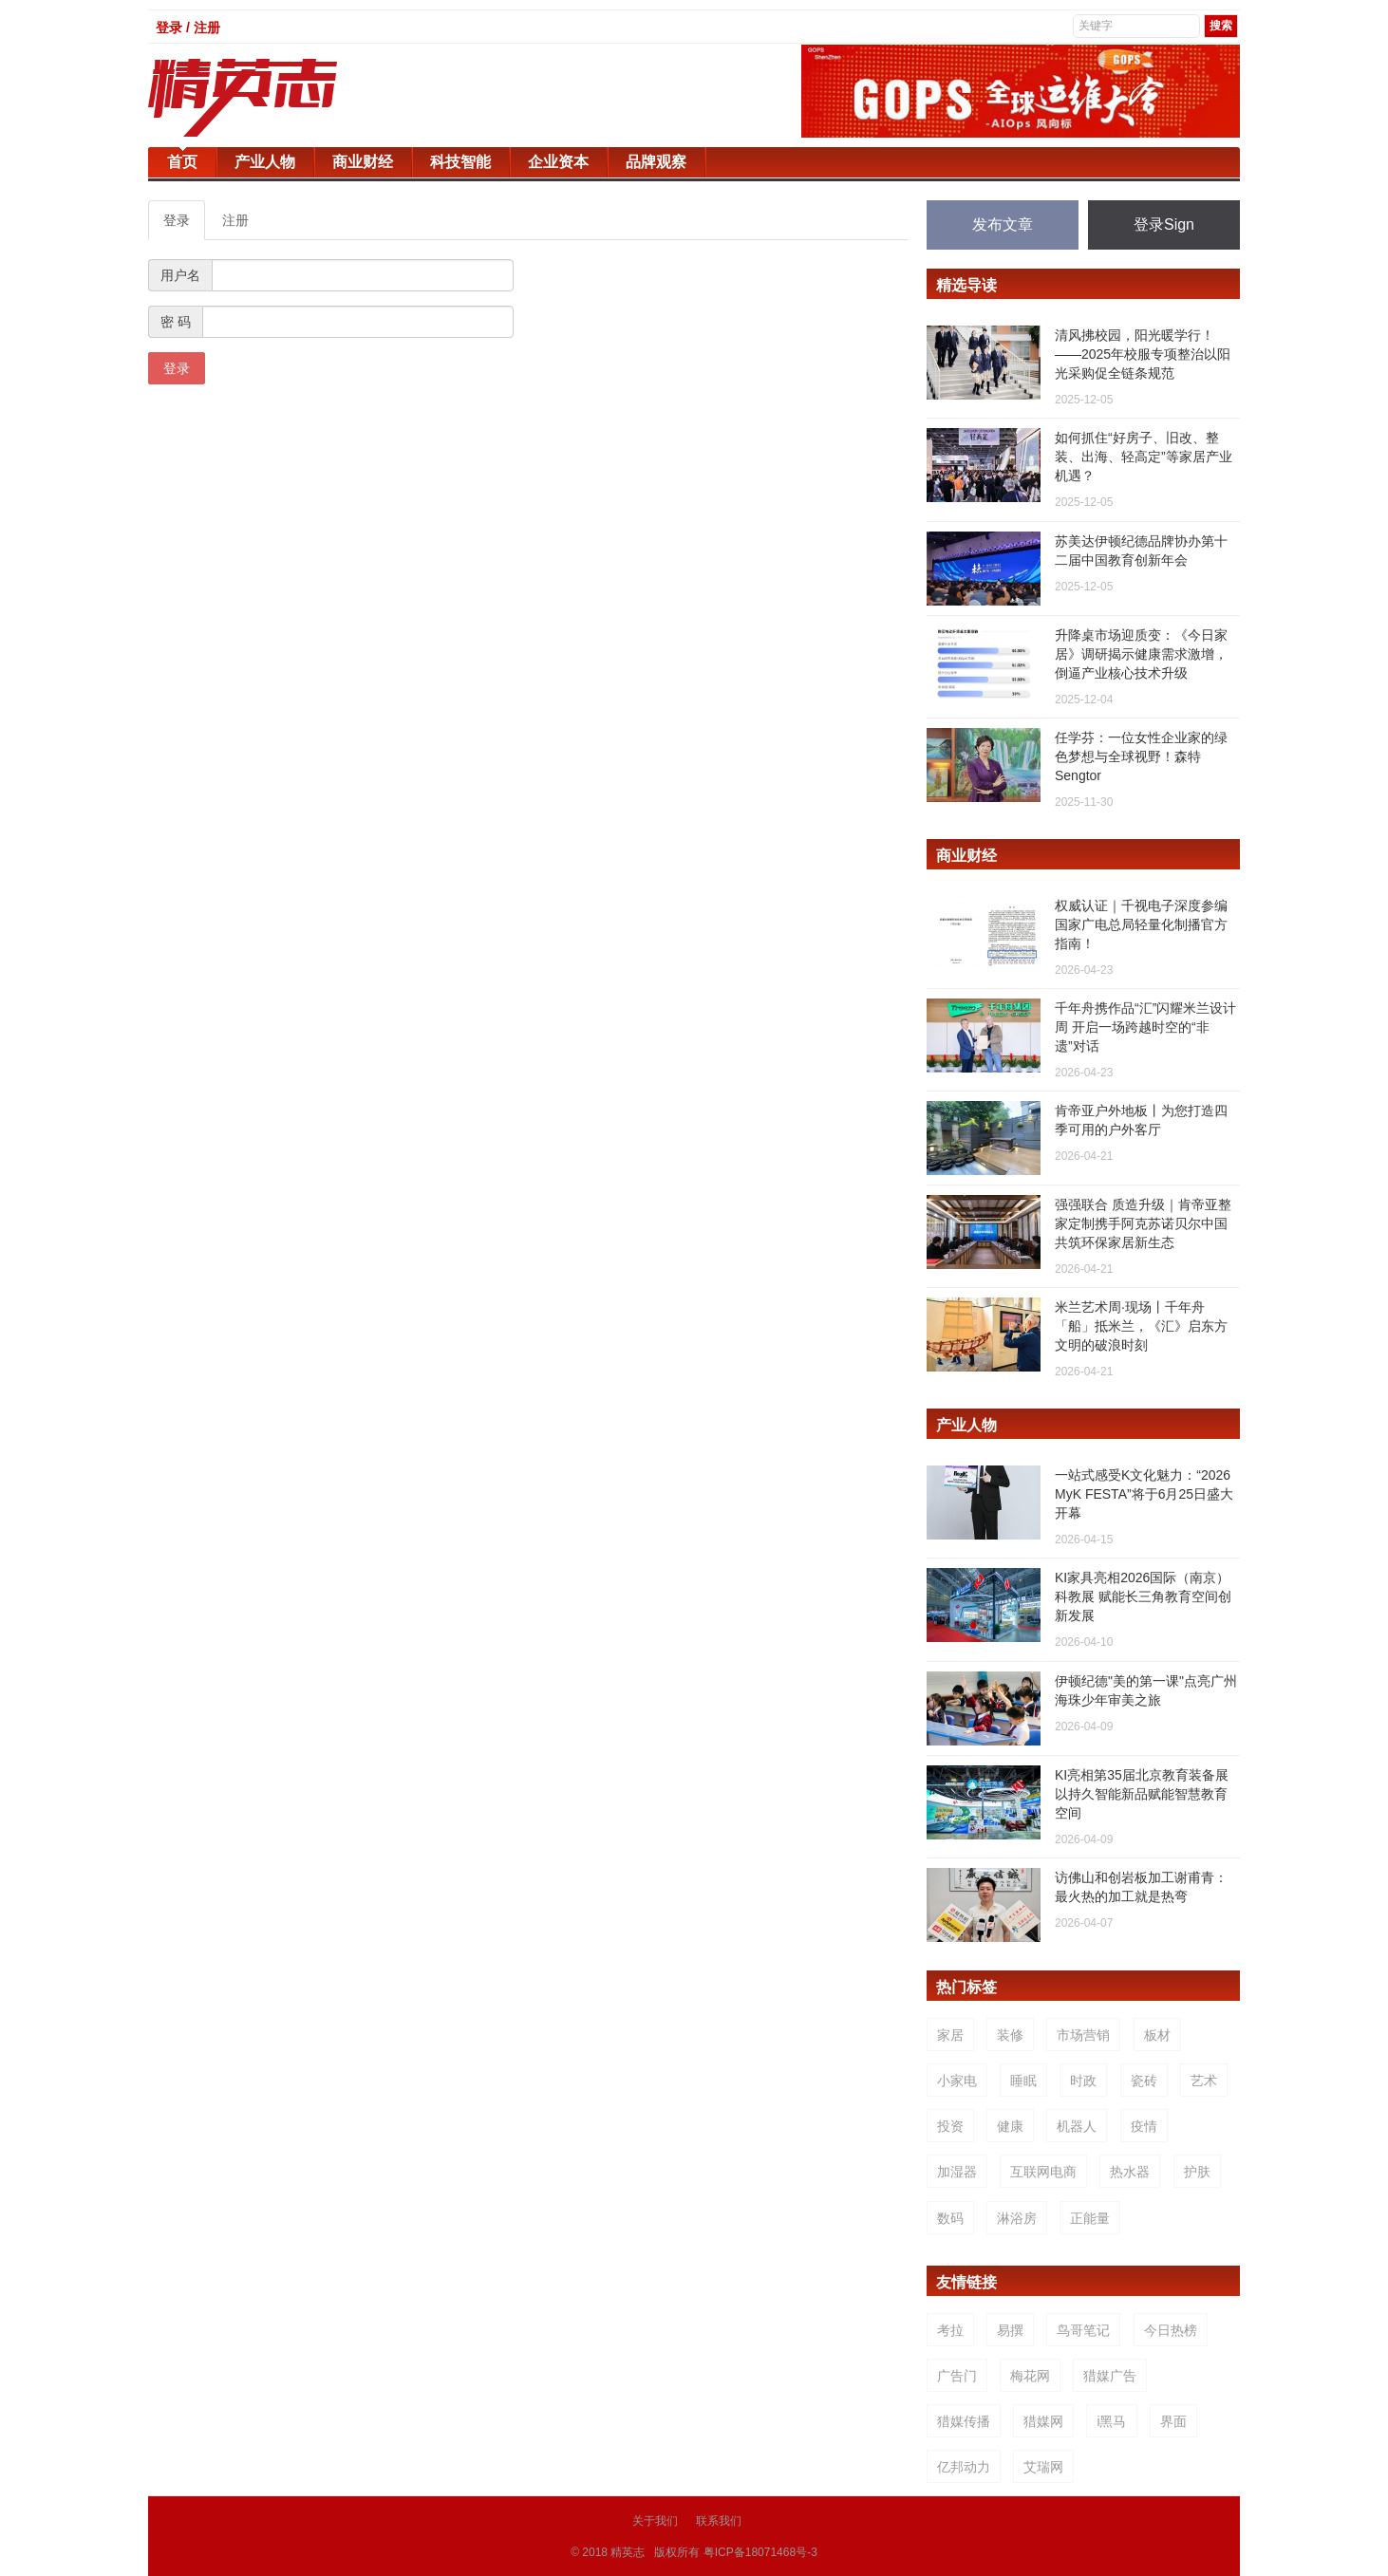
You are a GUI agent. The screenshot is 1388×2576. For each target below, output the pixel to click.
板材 (1157, 2035)
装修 (1010, 2035)
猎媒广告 (1109, 2375)
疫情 (1144, 2126)
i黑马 (1111, 2421)
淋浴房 (1017, 2218)
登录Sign (1164, 224)
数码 (950, 2218)
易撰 (1010, 2330)
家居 (950, 2035)
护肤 (1197, 2171)
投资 (950, 2126)
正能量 (1090, 2218)
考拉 (950, 2330)
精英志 (627, 2551)
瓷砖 (1144, 2080)
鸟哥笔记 (1083, 2330)
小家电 (957, 2080)
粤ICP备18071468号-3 (760, 2551)
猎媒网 (1043, 2421)
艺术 (1204, 2080)
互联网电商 (1043, 2171)
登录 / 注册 (188, 27)
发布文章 (1002, 224)
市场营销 (1083, 2035)
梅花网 (1030, 2375)
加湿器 (957, 2171)
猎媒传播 (963, 2421)
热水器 (1130, 2171)
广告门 (957, 2375)
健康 (1010, 2126)
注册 (235, 220)
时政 (1083, 2080)
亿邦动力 (963, 2466)
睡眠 (1023, 2080)
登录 (176, 220)
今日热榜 (1170, 2330)
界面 (1173, 2421)
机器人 (1077, 2126)
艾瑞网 (1043, 2466)
